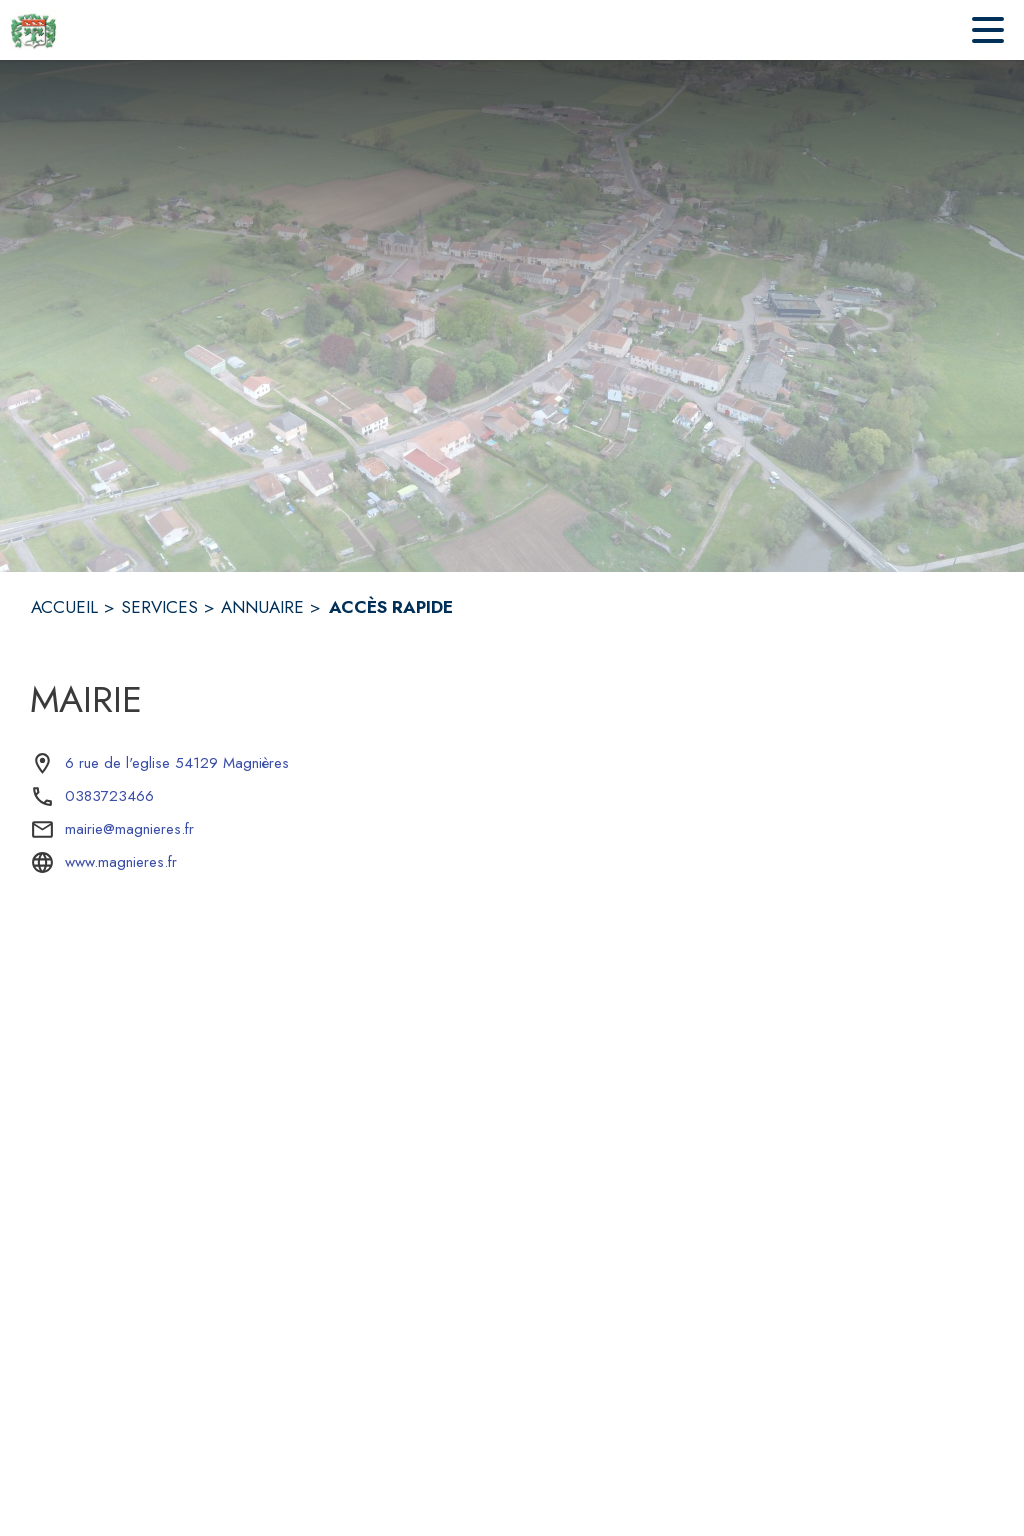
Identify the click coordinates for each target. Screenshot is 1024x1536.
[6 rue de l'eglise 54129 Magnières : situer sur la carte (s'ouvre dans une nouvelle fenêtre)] (177, 764)
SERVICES (159, 607)
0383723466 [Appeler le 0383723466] (109, 796)
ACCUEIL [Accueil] (64, 607)
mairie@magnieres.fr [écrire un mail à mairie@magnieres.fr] (129, 829)
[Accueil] (33, 30)
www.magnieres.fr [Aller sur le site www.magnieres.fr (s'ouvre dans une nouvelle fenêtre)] (121, 862)
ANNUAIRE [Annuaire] (262, 607)
